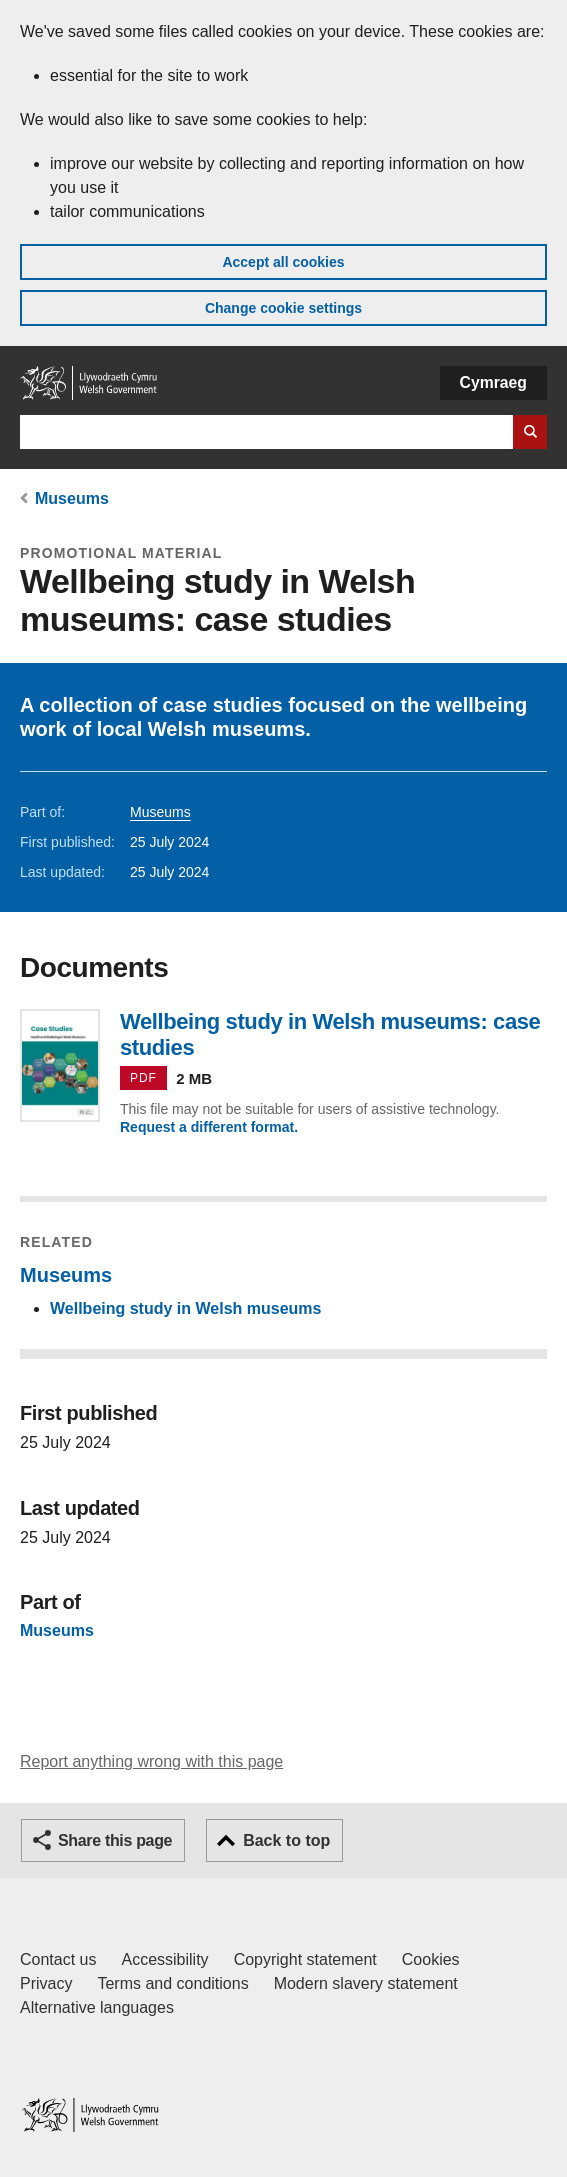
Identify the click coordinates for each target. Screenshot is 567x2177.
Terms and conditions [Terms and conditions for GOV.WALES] (172, 1983)
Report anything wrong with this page (151, 1761)
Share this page (115, 1840)
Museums (72, 498)
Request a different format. (209, 1127)
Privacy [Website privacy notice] (46, 1983)
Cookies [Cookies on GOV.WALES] (431, 1959)
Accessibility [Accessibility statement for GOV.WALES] (164, 1959)
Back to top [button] (286, 1840)
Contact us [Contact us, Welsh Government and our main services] (58, 1959)
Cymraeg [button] (493, 382)
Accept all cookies (283, 262)
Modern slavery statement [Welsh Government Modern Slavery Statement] (366, 1983)
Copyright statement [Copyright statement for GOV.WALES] (305, 1959)
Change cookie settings (283, 308)
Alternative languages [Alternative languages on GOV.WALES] (97, 2007)
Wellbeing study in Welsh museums (185, 1308)
